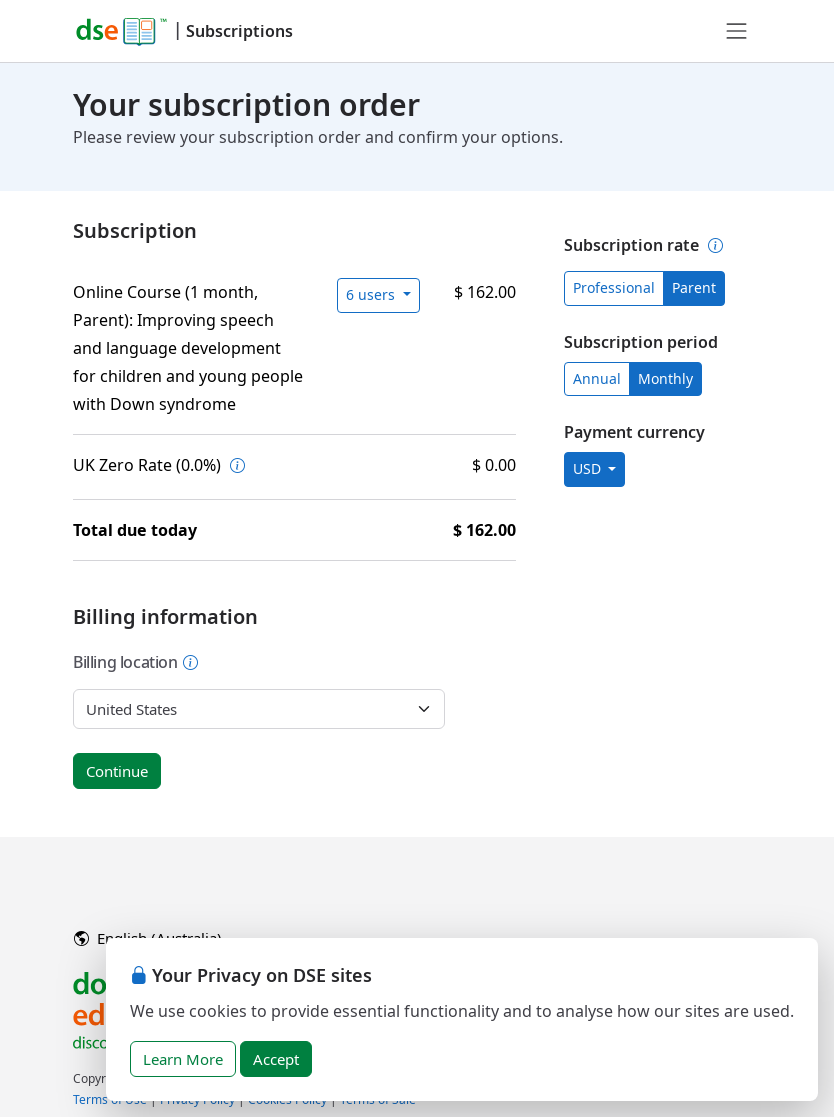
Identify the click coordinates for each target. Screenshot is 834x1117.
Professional (614, 287)
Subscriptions (239, 31)
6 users (372, 294)
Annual (597, 378)
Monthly (665, 378)
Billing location (136, 662)
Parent (694, 287)
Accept (276, 1059)
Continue (117, 771)
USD (589, 468)
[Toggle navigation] (737, 31)
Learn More (183, 1059)
